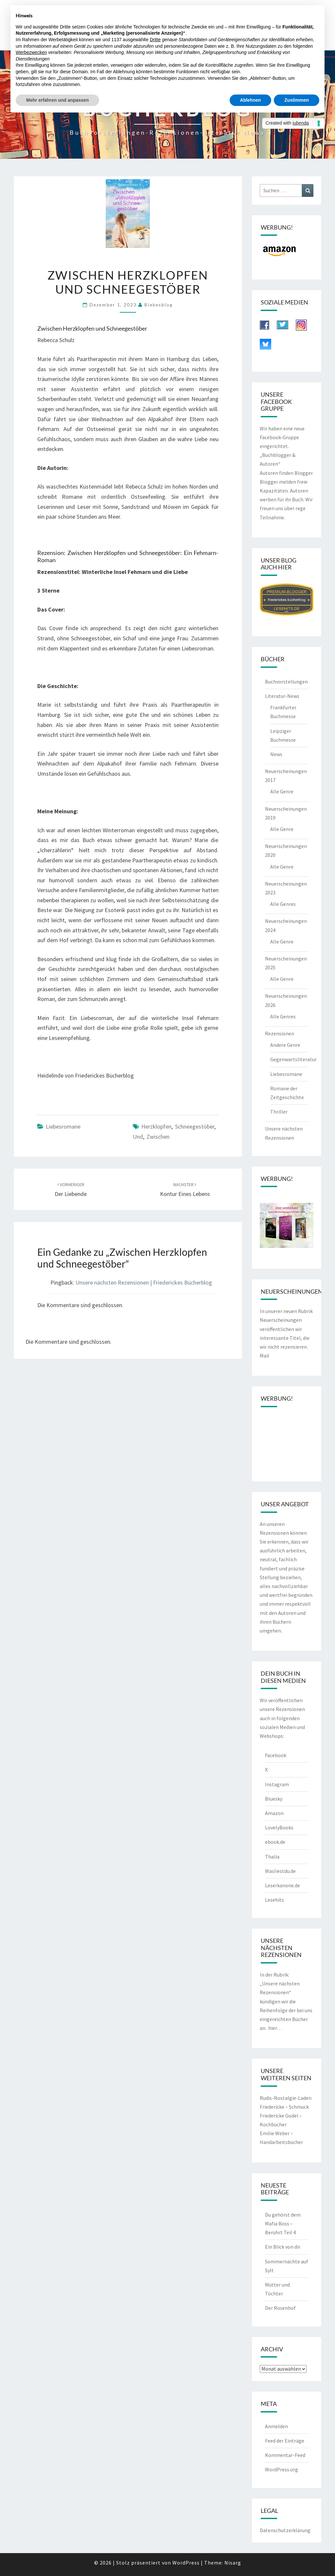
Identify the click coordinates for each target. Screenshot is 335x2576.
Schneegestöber (194, 1126)
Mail (264, 1355)
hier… (275, 2028)
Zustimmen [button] (296, 100)
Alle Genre (281, 791)
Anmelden (276, 2426)
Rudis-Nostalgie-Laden (285, 2098)
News (276, 754)
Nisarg (232, 2562)
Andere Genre (285, 1045)
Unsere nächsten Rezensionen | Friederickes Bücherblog (144, 1282)
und (138, 1136)
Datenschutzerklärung (285, 2530)
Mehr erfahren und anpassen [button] (57, 100)
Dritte (155, 39)
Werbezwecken (31, 52)
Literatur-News (282, 696)
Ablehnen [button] (250, 100)
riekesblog (158, 304)
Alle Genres (283, 904)
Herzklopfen (156, 1126)
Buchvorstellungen (286, 681)
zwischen (158, 1136)
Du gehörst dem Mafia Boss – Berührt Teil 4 (283, 2223)
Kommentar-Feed (285, 2455)
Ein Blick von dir (282, 2246)
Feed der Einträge (284, 2440)
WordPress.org (281, 2469)
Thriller (279, 1111)
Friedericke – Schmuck (284, 2106)
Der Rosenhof (280, 2308)
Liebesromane (63, 1126)
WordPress (186, 2562)
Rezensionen (279, 1033)
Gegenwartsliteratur (293, 1059)
